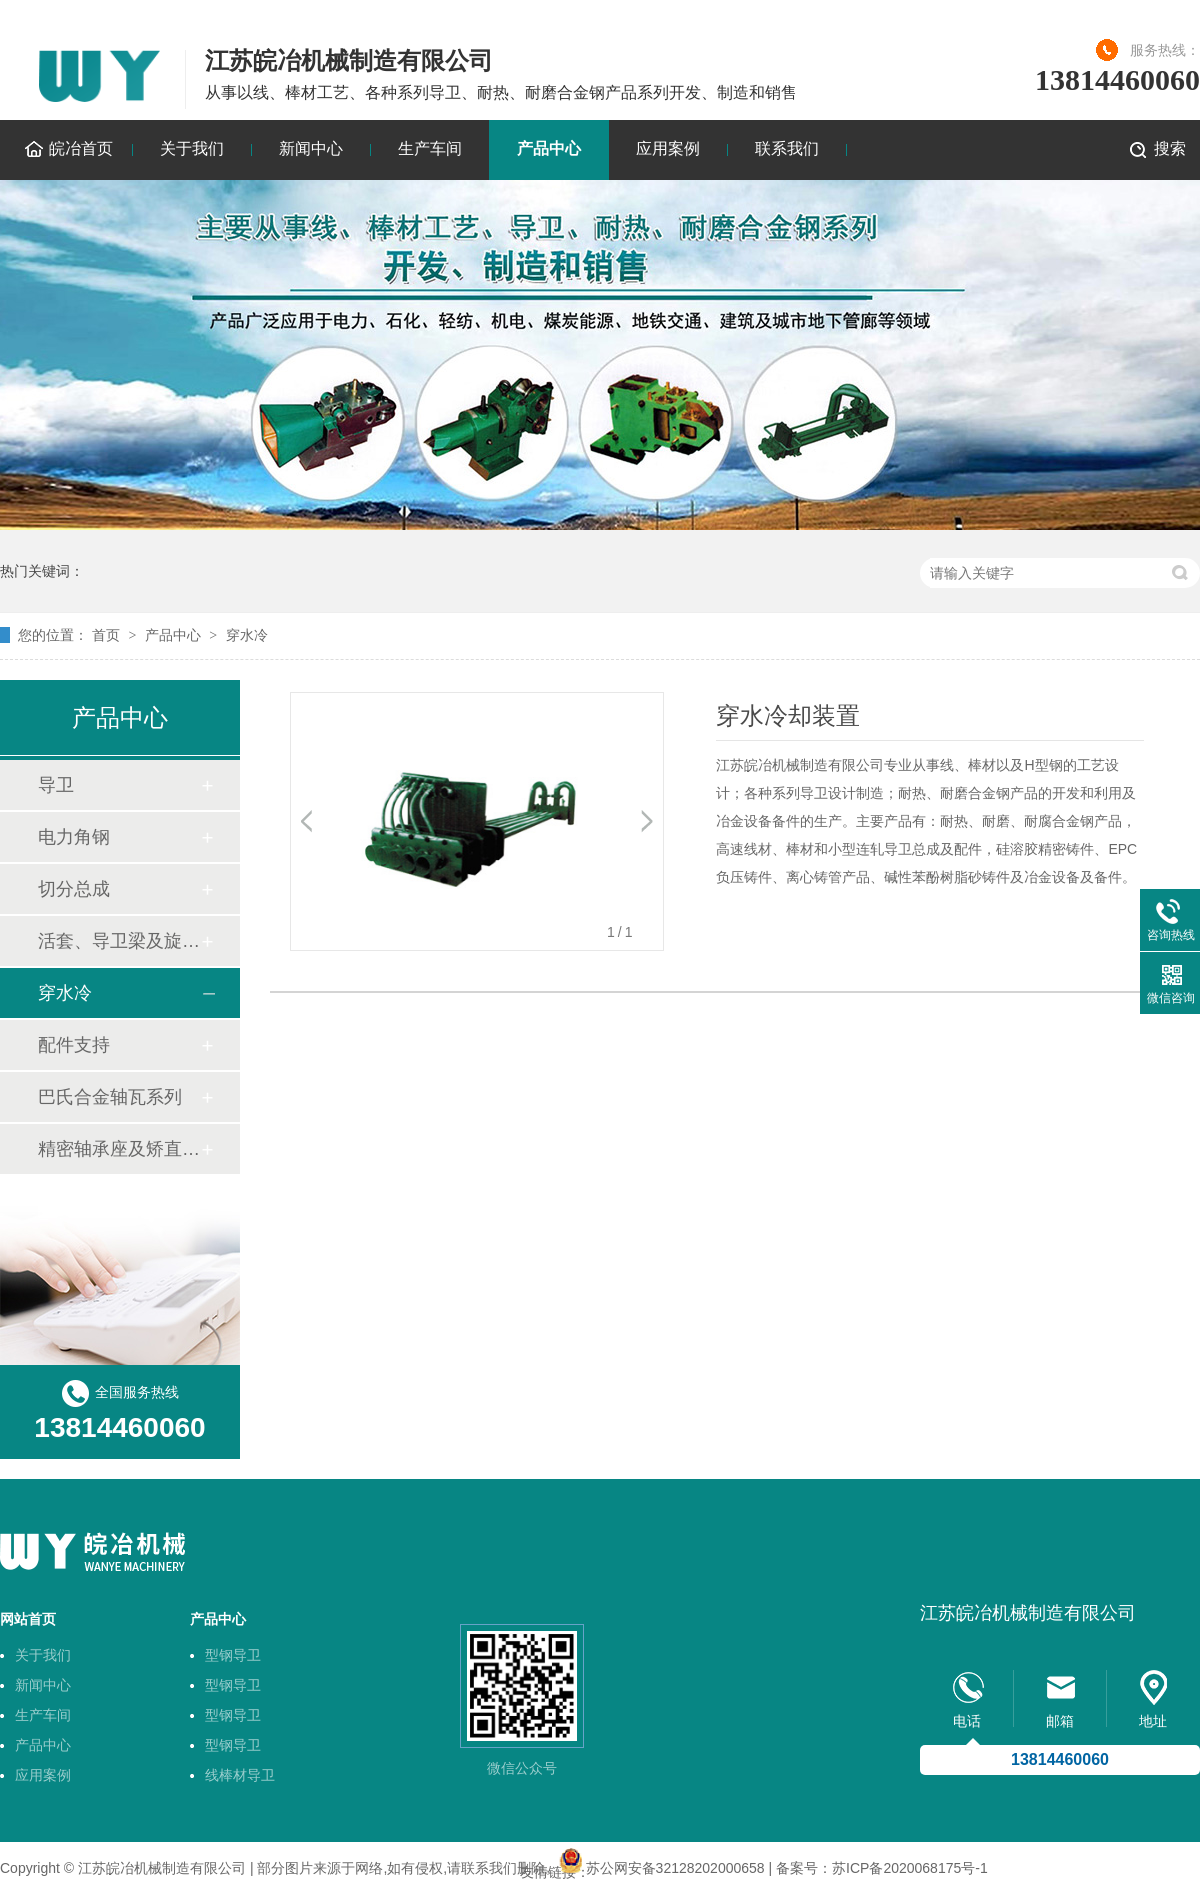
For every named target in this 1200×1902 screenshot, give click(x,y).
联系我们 (787, 148)
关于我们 (192, 148)
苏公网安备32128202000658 (675, 1868)
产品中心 (549, 148)
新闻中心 (311, 148)
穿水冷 (247, 635)
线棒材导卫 (240, 1775)
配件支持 (74, 1045)
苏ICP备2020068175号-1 (910, 1868)
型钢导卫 (233, 1655)
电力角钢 (74, 837)
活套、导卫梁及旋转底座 (119, 941)
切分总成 (74, 889)
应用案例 (668, 148)
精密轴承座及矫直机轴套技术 (119, 1149)
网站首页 (28, 1619)
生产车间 (430, 148)
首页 (106, 635)
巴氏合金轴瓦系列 (110, 1097)
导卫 (56, 785)
